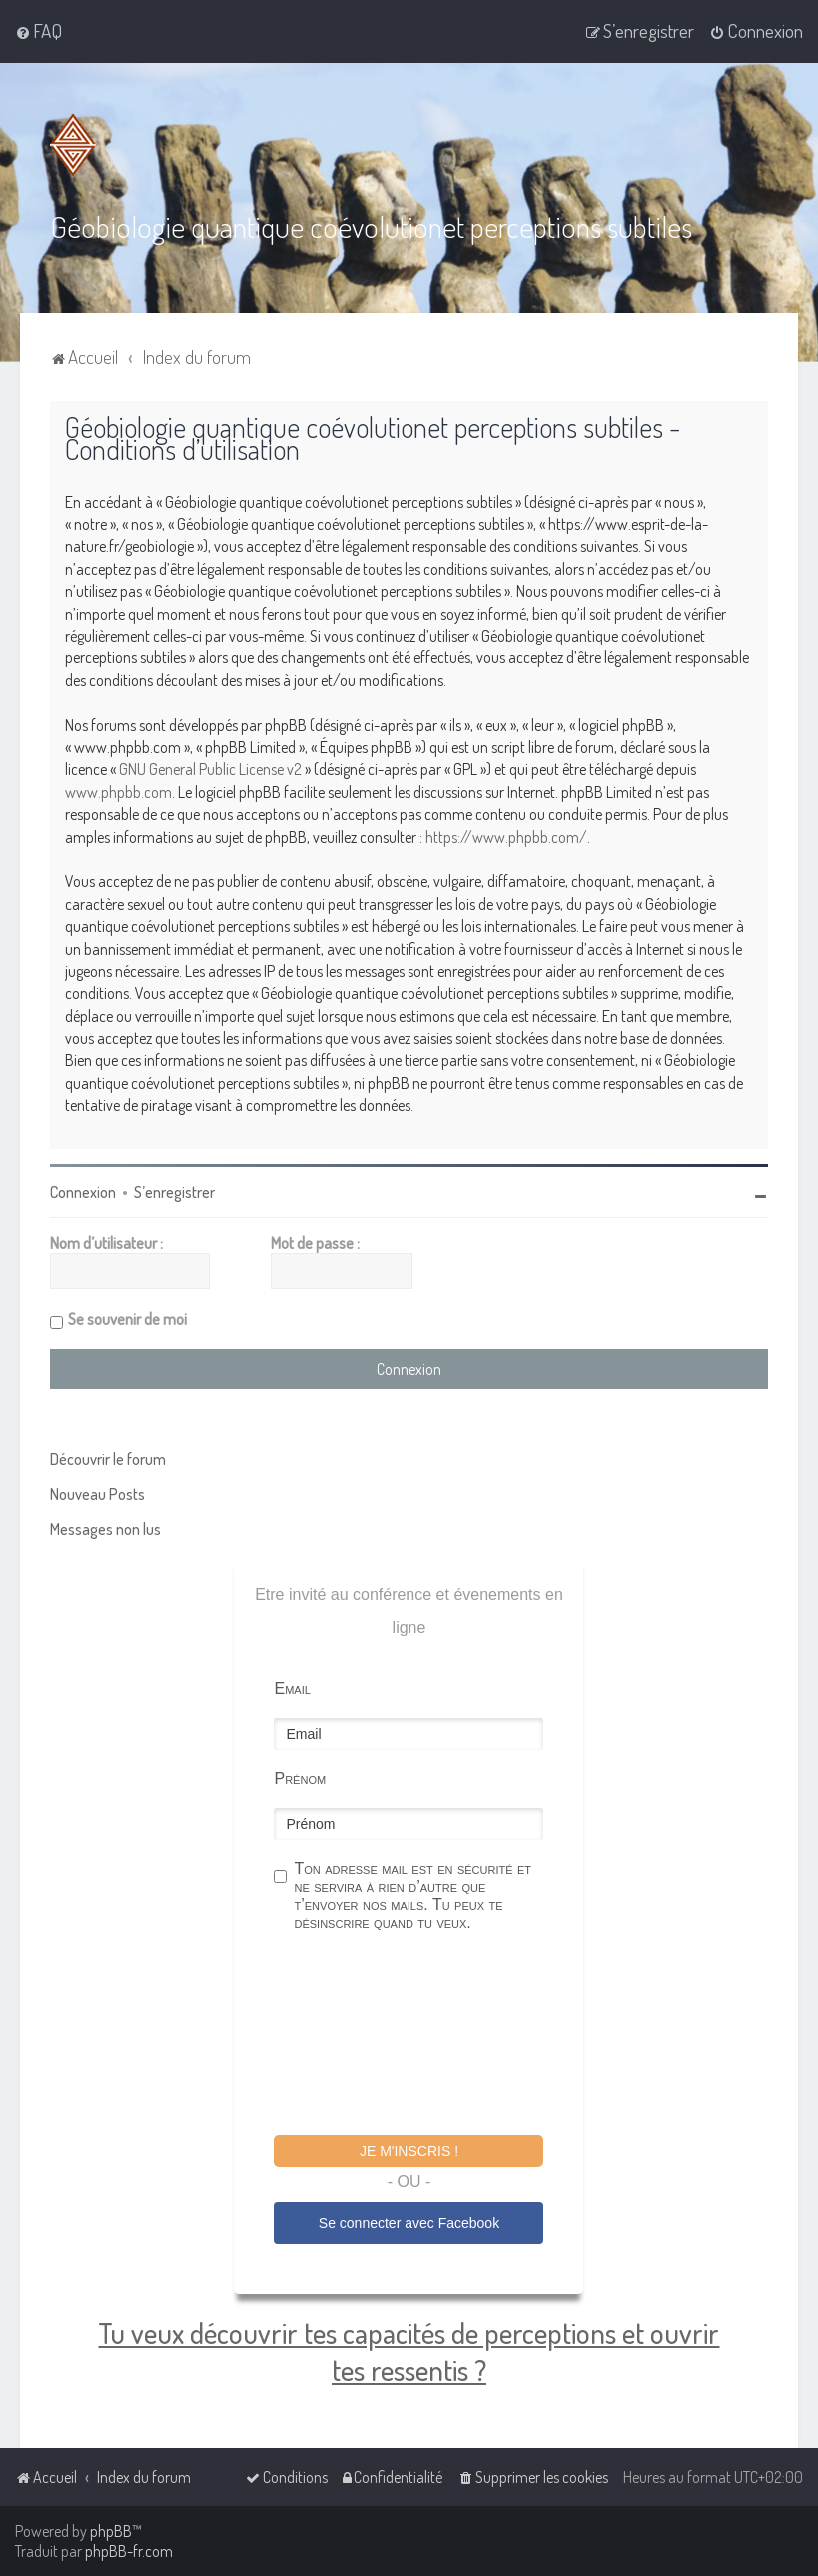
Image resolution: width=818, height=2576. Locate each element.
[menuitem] (38, 31)
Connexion (83, 1191)
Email (292, 1687)
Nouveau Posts (97, 1493)
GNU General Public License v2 (210, 769)
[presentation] (425, 2035)
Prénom (300, 1777)
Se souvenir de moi (127, 1318)
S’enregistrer (174, 1191)
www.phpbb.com (118, 792)
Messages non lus (105, 1528)
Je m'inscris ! (409, 2150)
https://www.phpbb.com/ (506, 836)
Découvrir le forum (108, 1458)
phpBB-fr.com (129, 2551)
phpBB (111, 2531)
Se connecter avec (409, 2223)
